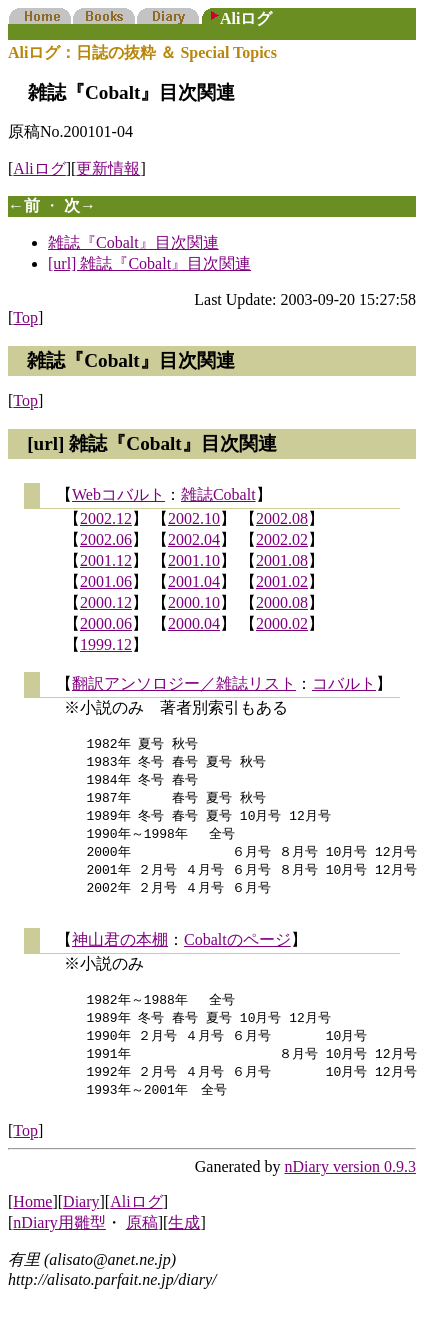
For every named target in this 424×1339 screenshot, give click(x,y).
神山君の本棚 (120, 951)
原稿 (142, 1243)
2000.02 (282, 623)
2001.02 (282, 581)
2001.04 (194, 581)
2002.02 (282, 539)
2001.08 (282, 560)
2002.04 (194, 539)
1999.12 (106, 644)
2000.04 (194, 623)
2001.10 (194, 560)
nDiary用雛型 (59, 1243)
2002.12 (106, 518)
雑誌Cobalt (218, 494)
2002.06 (106, 539)
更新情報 (108, 168)
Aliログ (39, 168)
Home (32, 1222)
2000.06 (106, 623)
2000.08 (282, 602)
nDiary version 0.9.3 (350, 1187)
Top (25, 317)
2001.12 (106, 560)
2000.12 (106, 602)
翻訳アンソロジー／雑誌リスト (184, 683)
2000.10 (194, 602)
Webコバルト (118, 494)
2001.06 (106, 581)
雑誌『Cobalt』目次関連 (133, 242)
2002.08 (282, 518)
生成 (184, 1243)
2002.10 (194, 518)
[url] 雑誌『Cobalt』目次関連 (149, 263)
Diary (81, 1222)
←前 (24, 205)
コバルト (344, 683)
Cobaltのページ (237, 951)
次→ (80, 205)
